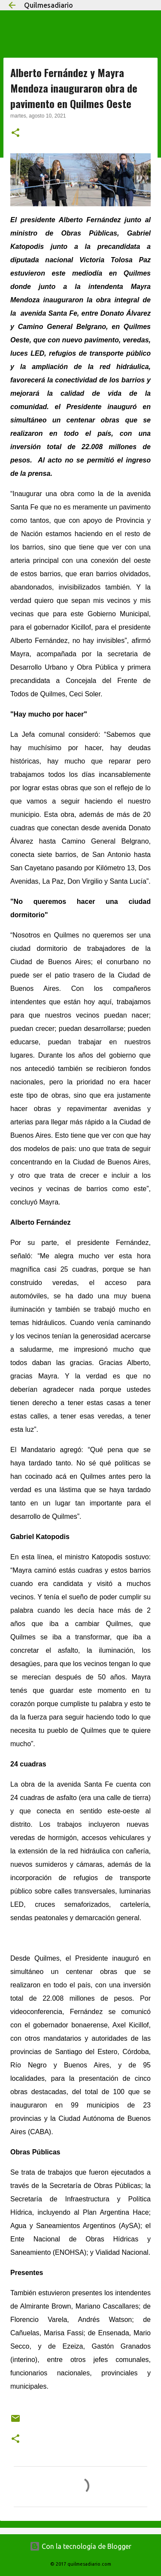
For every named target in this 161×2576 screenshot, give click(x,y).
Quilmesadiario (48, 5)
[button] (15, 133)
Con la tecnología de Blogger (80, 2546)
